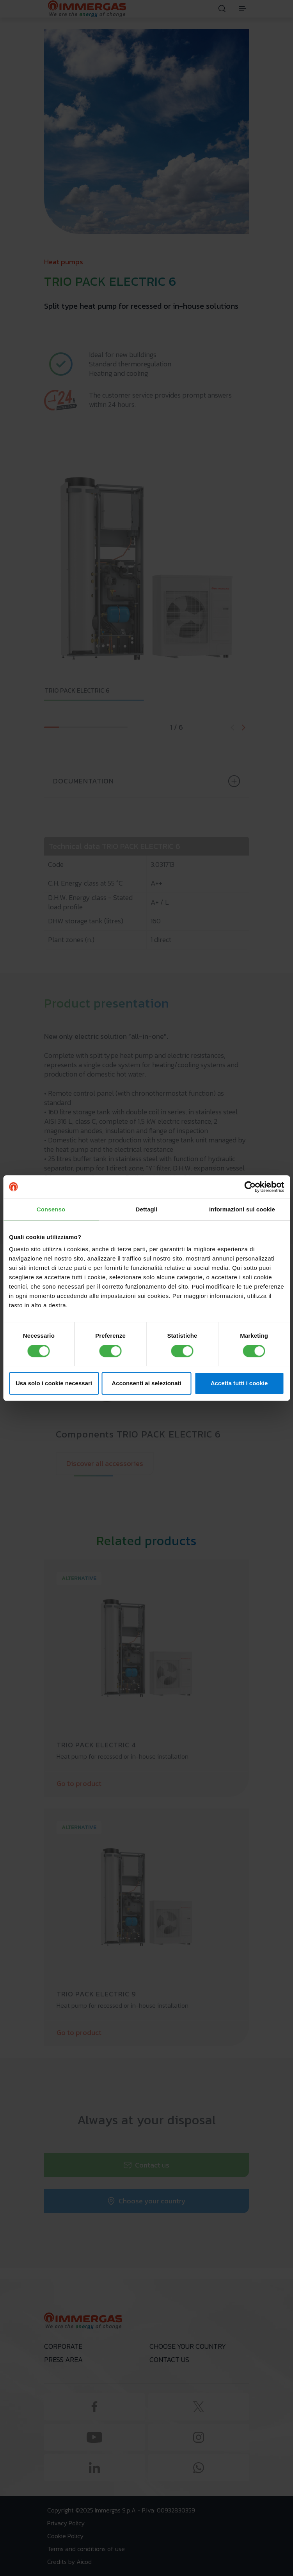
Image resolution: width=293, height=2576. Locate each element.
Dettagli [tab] (147, 1209)
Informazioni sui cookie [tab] (242, 1209)
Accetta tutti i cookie (239, 1383)
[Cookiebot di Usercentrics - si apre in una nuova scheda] (250, 1187)
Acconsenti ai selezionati (146, 1383)
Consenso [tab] (51, 1209)
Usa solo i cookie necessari (54, 1383)
